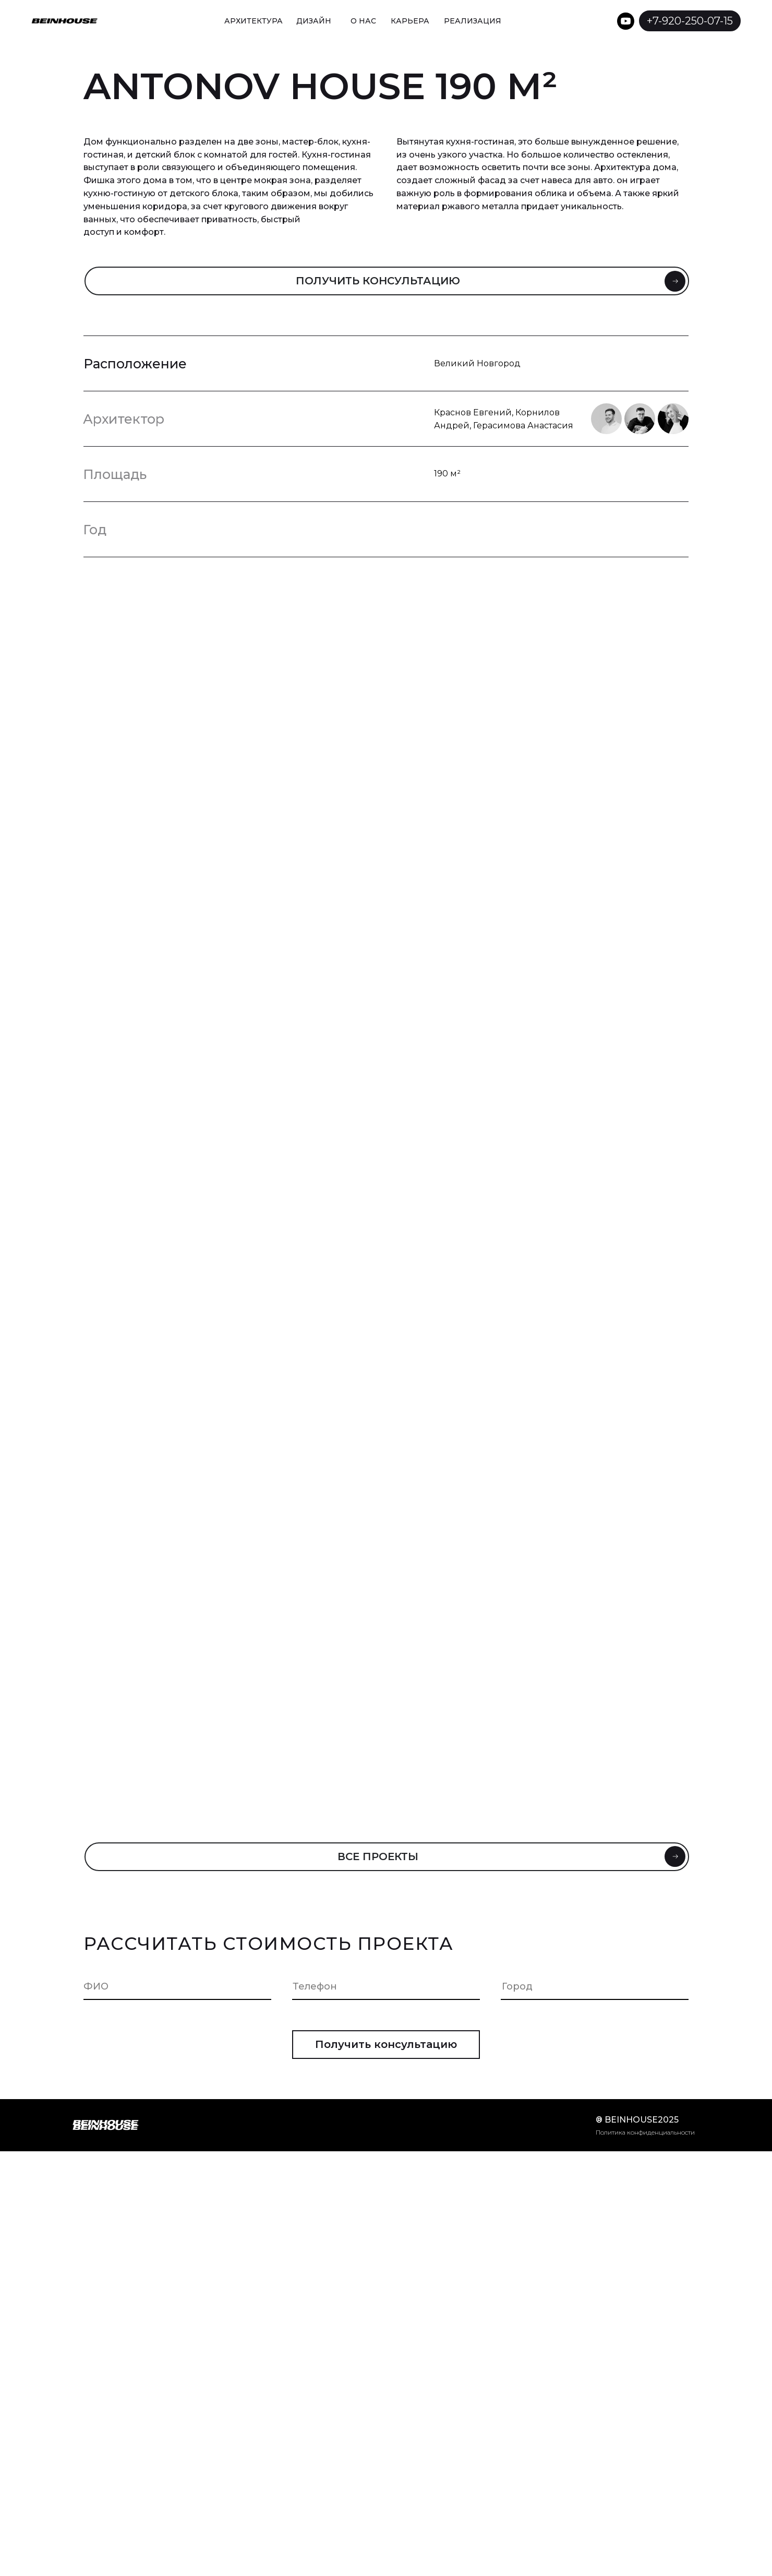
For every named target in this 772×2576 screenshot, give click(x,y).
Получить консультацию (386, 2044)
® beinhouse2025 (637, 2120)
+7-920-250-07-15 (690, 21)
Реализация (472, 21)
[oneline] (601, 1986)
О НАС (363, 21)
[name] (182, 1986)
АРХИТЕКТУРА (253, 21)
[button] (387, 281)
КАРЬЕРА (410, 21)
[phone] (392, 1986)
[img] (536, 20)
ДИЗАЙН (313, 21)
